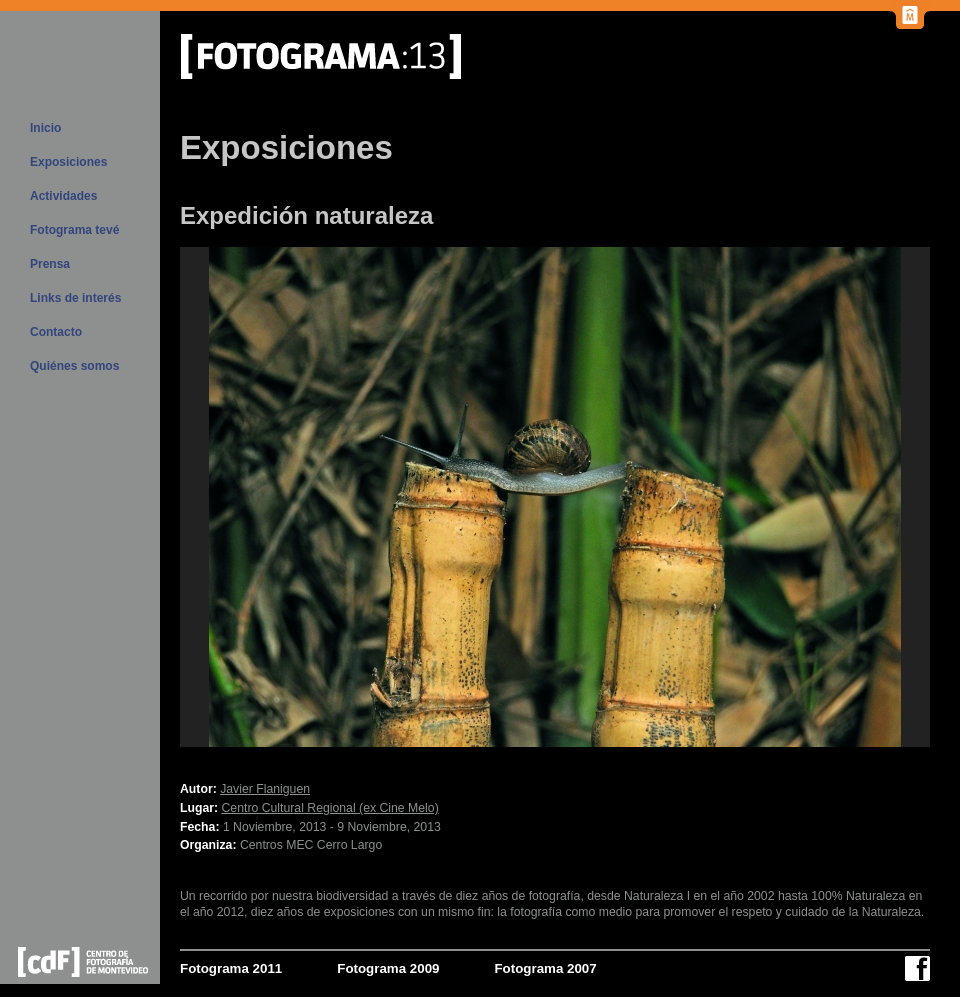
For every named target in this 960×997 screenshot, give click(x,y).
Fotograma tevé (74, 230)
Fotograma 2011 (231, 968)
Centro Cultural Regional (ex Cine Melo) (330, 808)
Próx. (780, 497)
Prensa (50, 264)
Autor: (198, 789)
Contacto (56, 332)
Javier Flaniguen (265, 789)
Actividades (63, 196)
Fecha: (199, 827)
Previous (330, 497)
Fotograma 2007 (545, 968)
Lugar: (199, 808)
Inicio (45, 128)
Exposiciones (68, 162)
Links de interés (75, 298)
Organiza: (208, 845)
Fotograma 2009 (388, 968)
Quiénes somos (74, 366)
